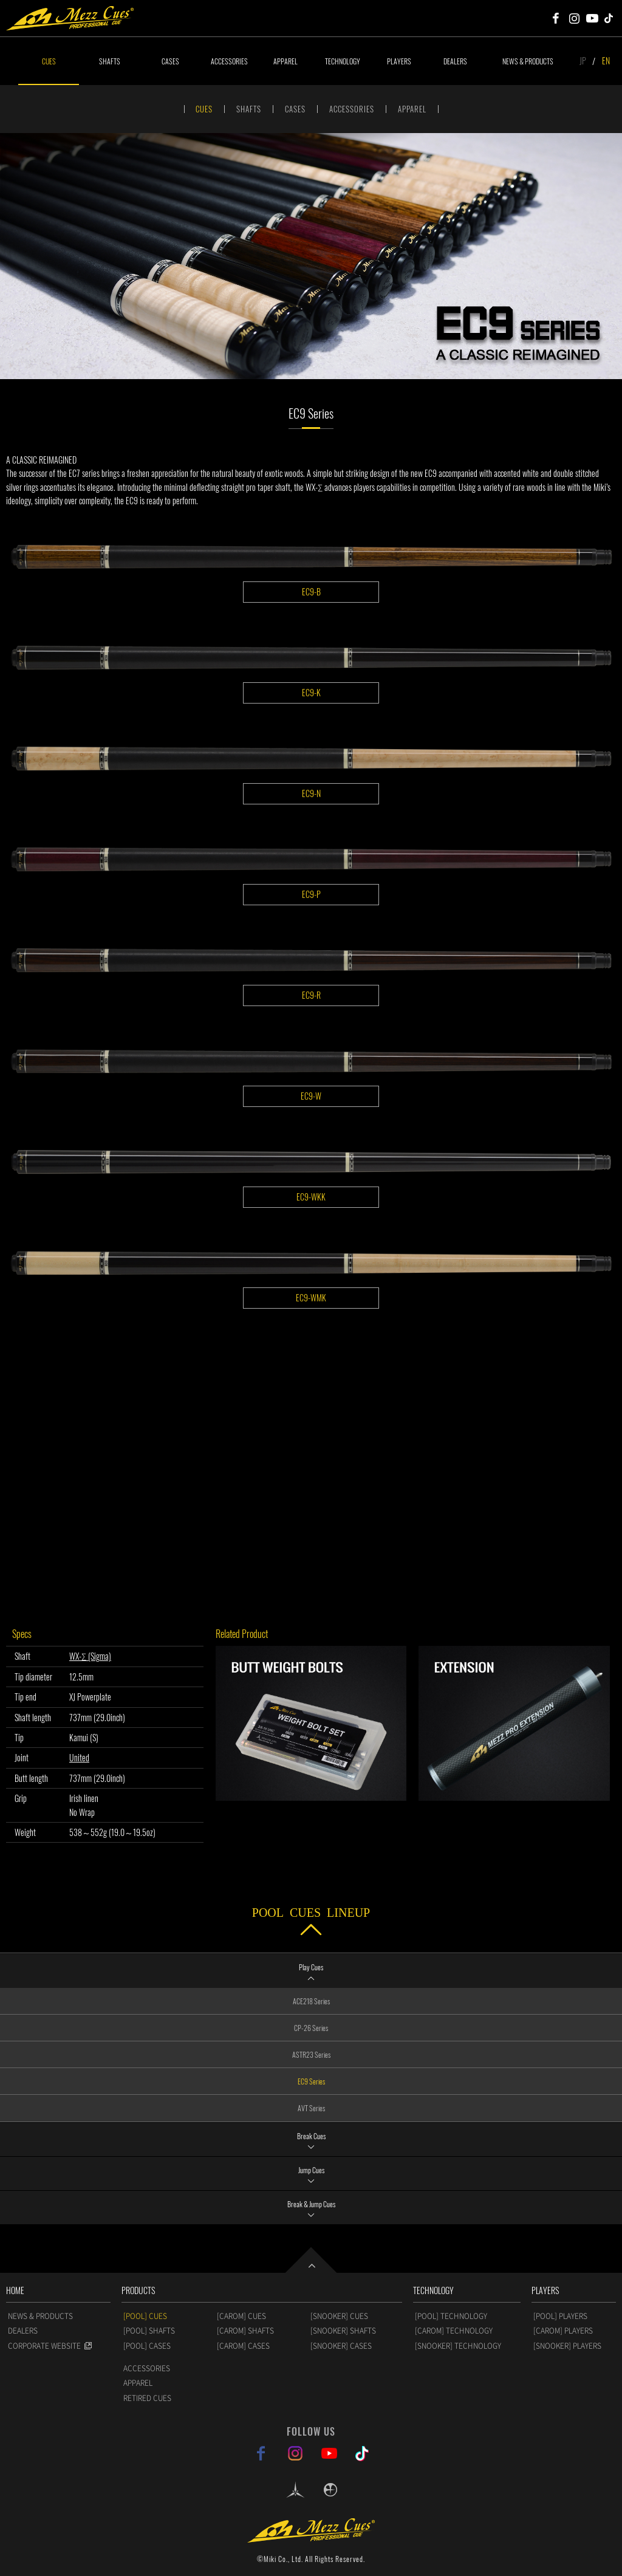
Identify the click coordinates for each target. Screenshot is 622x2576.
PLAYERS (399, 61)
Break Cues (311, 2136)
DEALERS (455, 61)
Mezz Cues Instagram (574, 18)
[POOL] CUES (145, 2316)
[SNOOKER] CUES (339, 2316)
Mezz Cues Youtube (592, 18)
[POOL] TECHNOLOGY (451, 2316)
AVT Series (311, 2108)
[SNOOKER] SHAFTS (343, 2330)
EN (606, 60)
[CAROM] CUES (241, 2316)
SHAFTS (109, 61)
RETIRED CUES (147, 2398)
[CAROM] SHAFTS (245, 2330)
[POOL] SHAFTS (149, 2330)
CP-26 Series (311, 2028)
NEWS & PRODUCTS (527, 61)
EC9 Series (311, 2081)
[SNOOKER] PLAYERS (567, 2345)
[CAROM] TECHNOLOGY (454, 2330)
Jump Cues (311, 2170)
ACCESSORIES (229, 61)
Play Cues (311, 1967)
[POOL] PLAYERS (560, 2316)
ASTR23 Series (311, 2054)
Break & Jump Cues (311, 2204)
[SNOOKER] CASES (341, 2345)
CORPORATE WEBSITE (44, 2345)
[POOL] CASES (147, 2345)
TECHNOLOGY (342, 61)
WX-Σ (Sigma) (90, 1655)
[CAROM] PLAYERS (563, 2330)
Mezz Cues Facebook (556, 18)
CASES (170, 61)
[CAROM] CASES (243, 2345)
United (79, 1757)
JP (582, 60)
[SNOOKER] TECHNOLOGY (458, 2345)
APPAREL (285, 61)
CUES (49, 61)
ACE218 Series (311, 2001)
